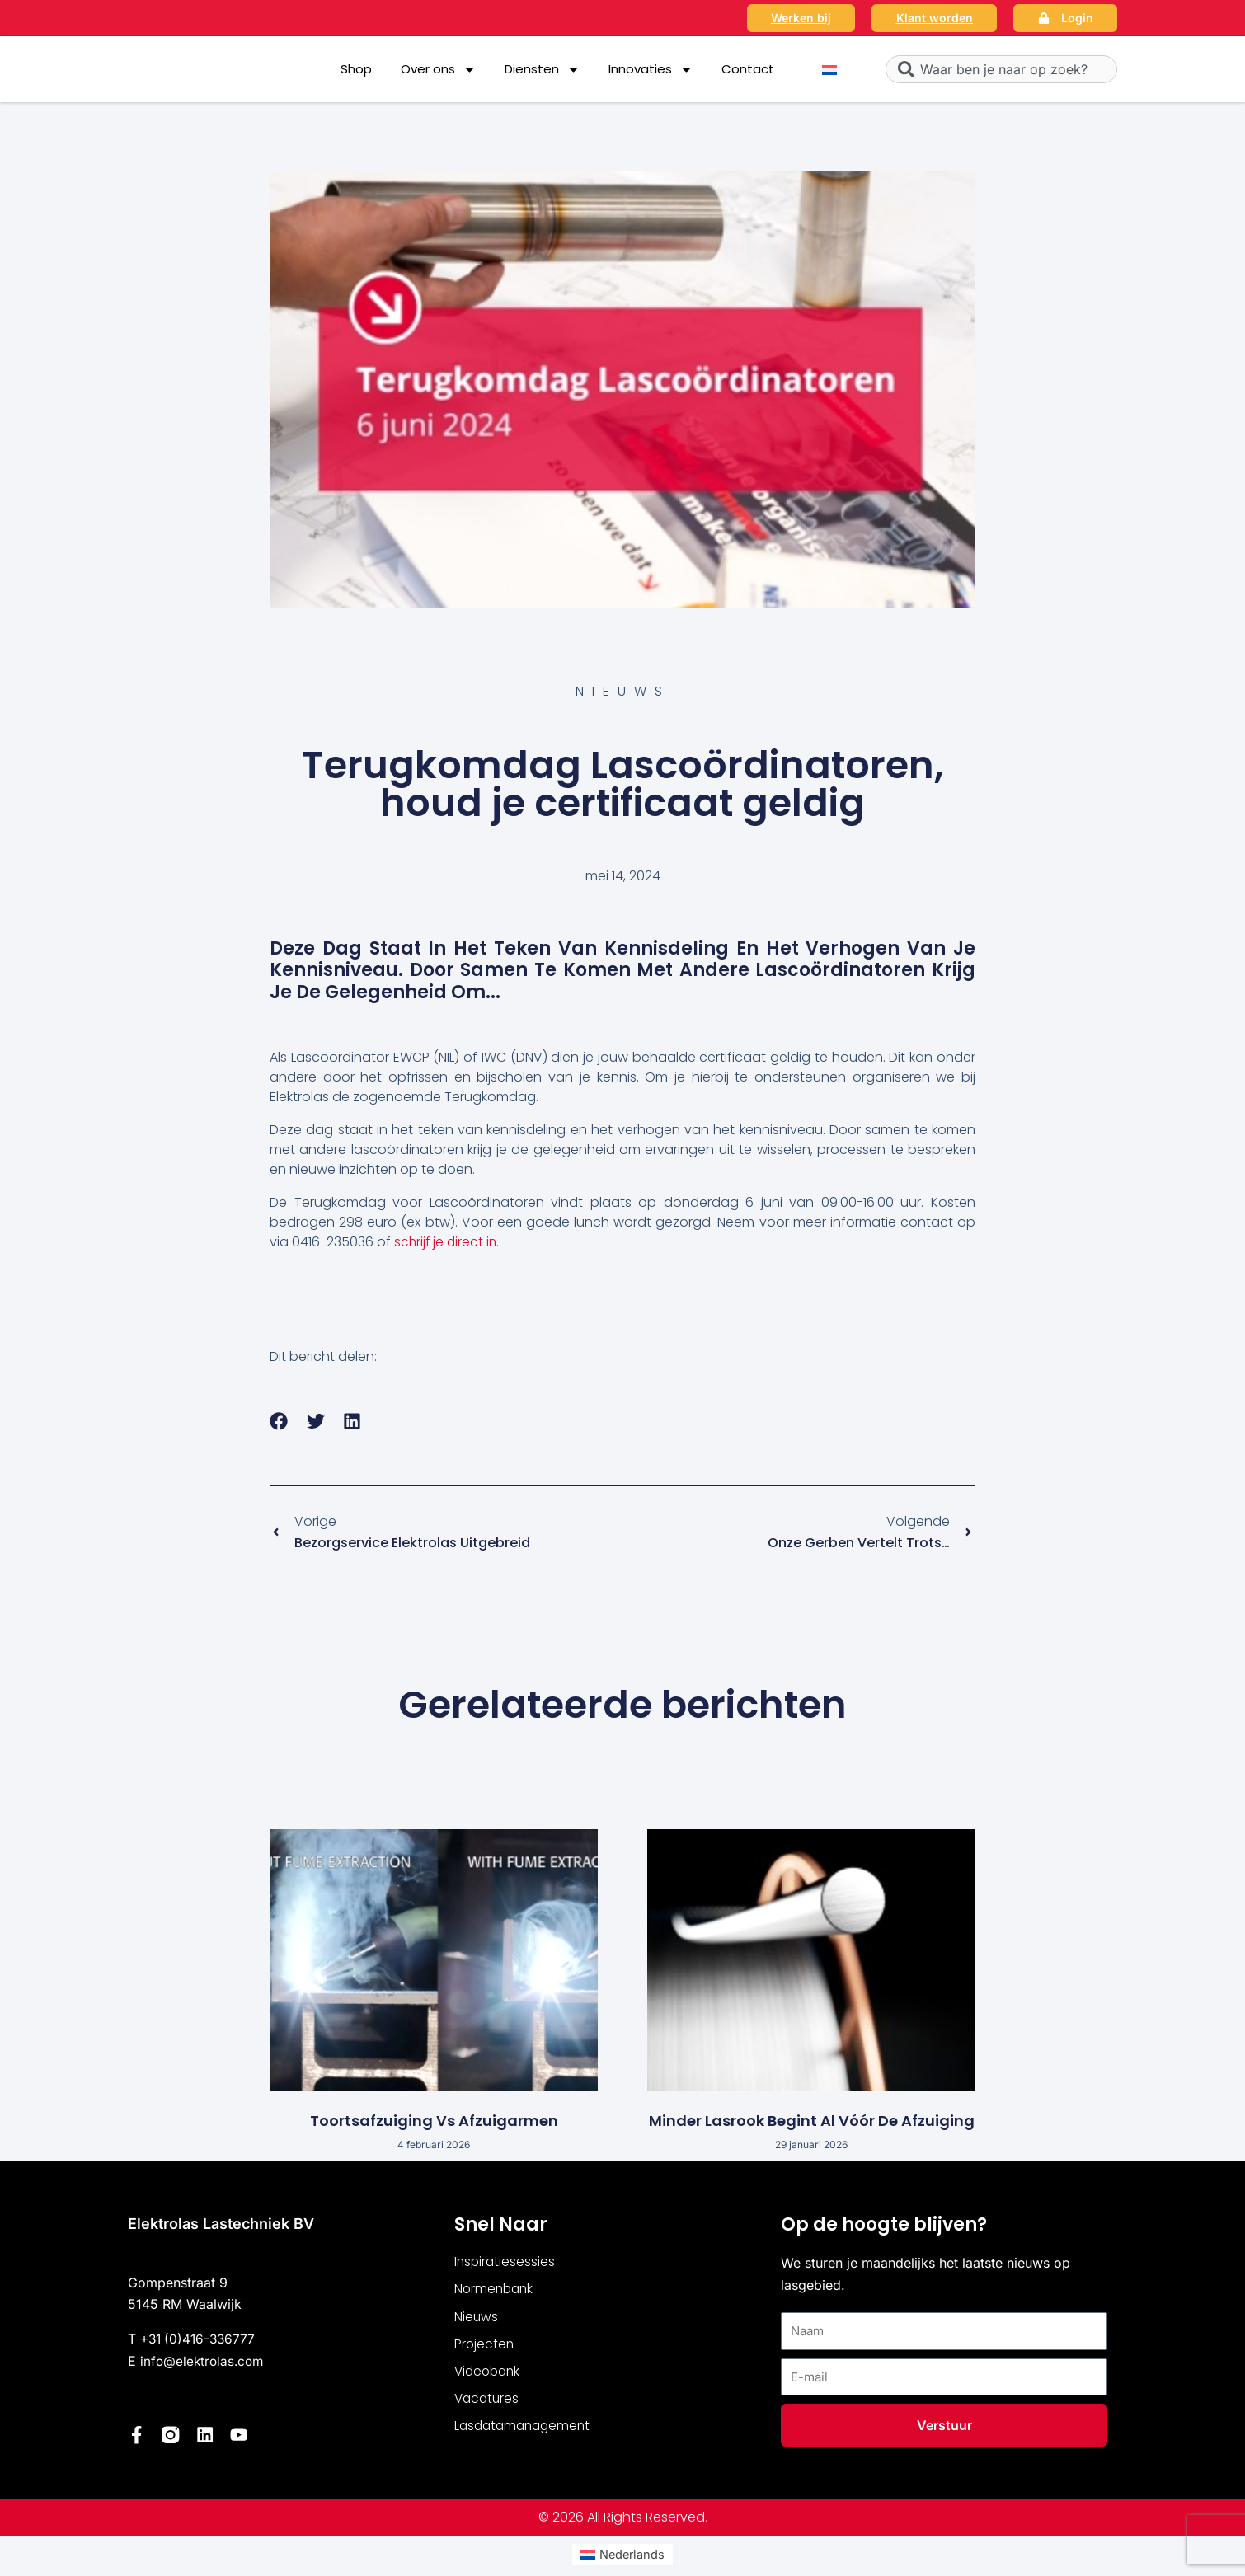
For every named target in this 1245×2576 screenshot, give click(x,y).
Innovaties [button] (650, 69)
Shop (356, 68)
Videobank (489, 2375)
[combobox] (1001, 69)
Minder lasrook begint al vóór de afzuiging (812, 2122)
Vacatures (488, 2403)
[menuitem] (829, 70)
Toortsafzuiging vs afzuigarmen (434, 2122)
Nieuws (476, 2319)
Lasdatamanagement (525, 2431)
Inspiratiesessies (505, 2263)
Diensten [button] (542, 69)
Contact (747, 68)
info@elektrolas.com (204, 2362)
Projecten (484, 2347)
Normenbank (495, 2291)
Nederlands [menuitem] (632, 2556)
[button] (279, 1421)
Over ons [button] (438, 69)
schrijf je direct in (447, 1241)
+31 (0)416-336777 (200, 2341)
